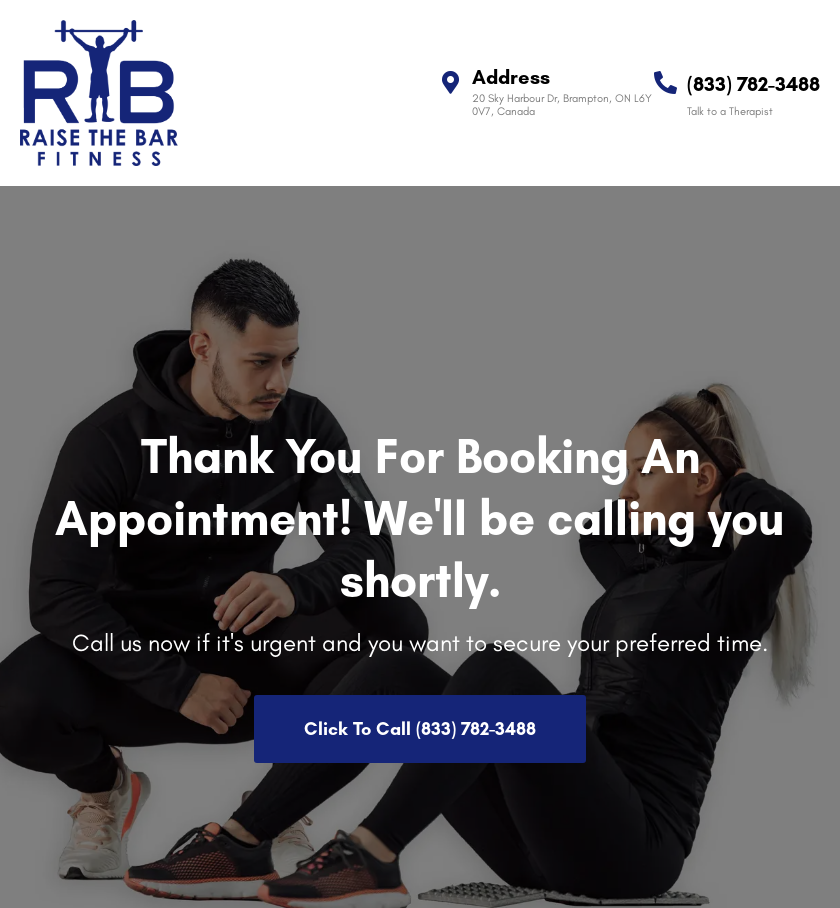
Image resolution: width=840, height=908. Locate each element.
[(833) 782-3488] (665, 82)
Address (511, 77)
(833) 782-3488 (753, 84)
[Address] (450, 82)
